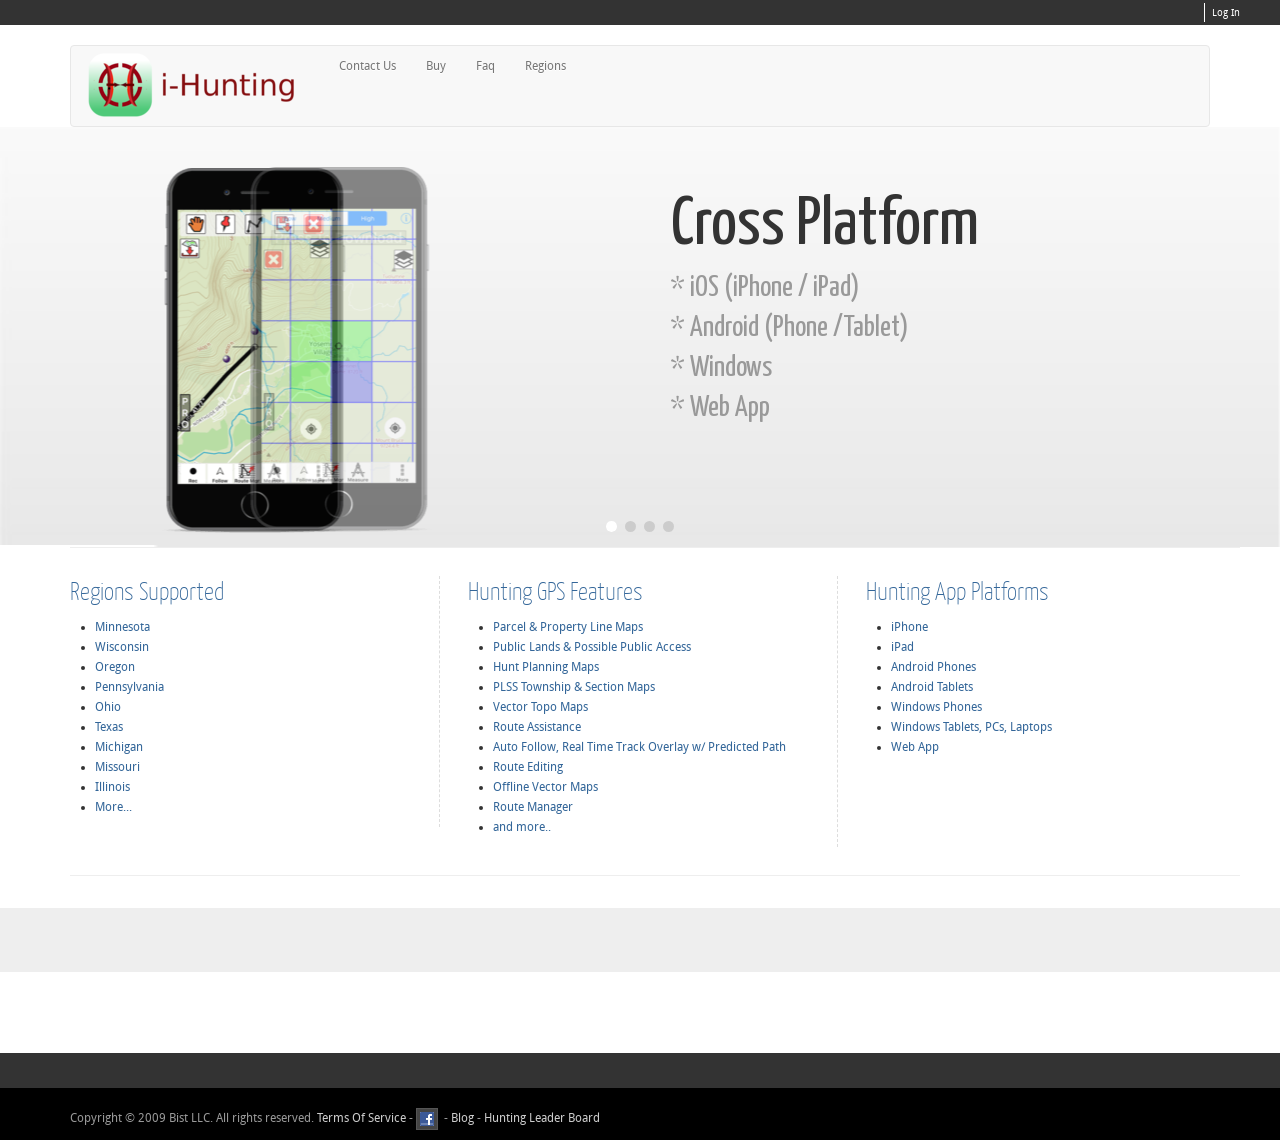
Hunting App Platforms (957, 591)
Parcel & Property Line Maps (568, 627)
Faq (485, 66)
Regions (545, 66)
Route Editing (528, 767)
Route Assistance (537, 727)
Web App (915, 747)
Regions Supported (147, 591)
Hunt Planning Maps (546, 667)
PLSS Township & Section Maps (574, 687)
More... (113, 807)
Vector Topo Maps (540, 707)
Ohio (108, 707)
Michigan (119, 747)
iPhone (909, 627)
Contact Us (367, 66)
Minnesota (122, 627)
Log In (1226, 13)
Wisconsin (122, 647)
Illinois (112, 787)
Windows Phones (936, 707)
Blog (462, 1118)
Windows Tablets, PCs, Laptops (971, 727)
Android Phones (933, 667)
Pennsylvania (129, 687)
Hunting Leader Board (540, 1118)
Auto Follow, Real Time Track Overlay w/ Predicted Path (639, 747)
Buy (436, 66)
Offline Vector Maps (545, 787)
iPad (902, 647)
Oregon (115, 667)
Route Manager (533, 807)
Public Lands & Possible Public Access (592, 647)
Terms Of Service (361, 1118)
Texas (109, 727)
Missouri (117, 767)
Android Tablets (932, 687)
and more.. (522, 827)
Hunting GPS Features (555, 591)
